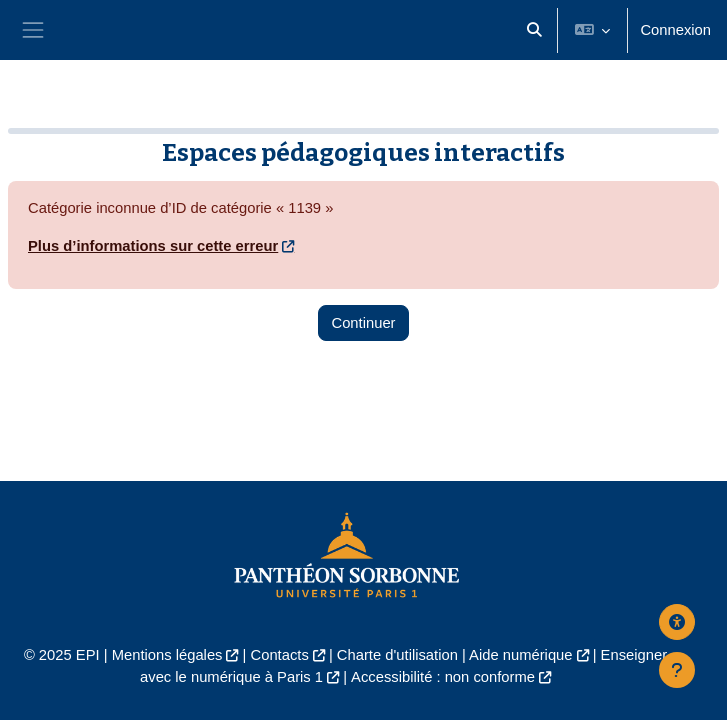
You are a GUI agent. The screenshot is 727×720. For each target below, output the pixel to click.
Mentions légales (167, 655)
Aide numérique (520, 655)
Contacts (280, 655)
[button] (534, 30)
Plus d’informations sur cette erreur (153, 246)
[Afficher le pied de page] (677, 670)
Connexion (675, 30)
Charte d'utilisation (397, 655)
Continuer (363, 323)
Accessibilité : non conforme (443, 677)
